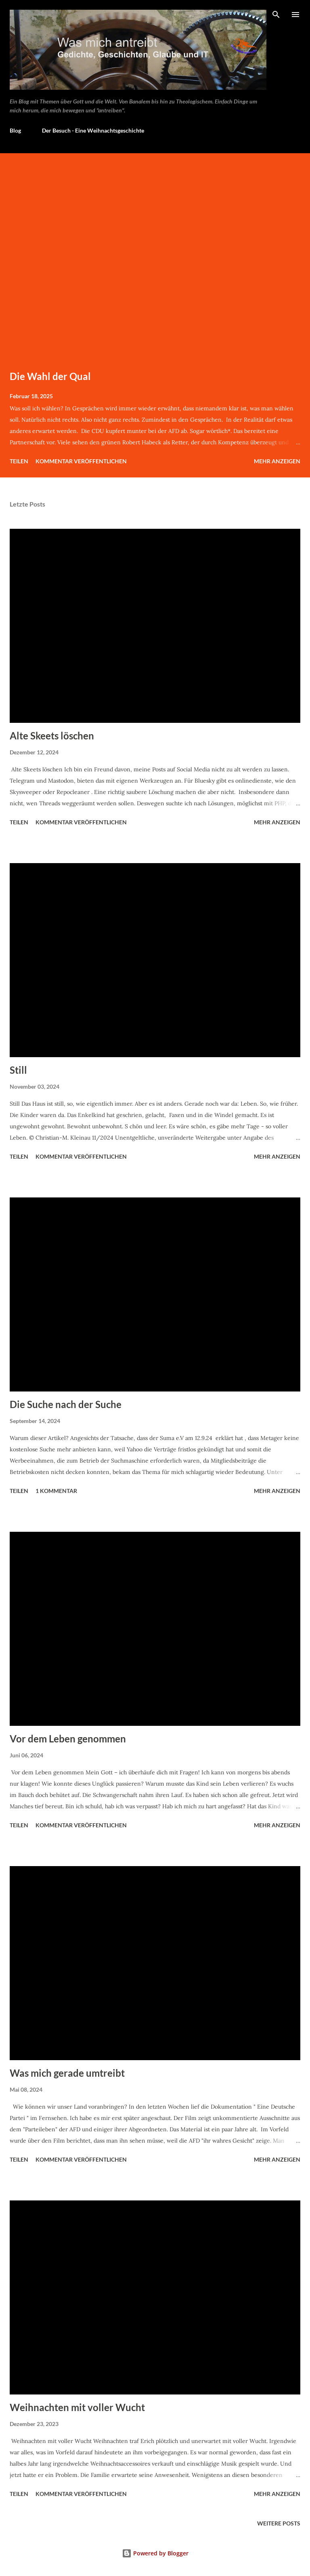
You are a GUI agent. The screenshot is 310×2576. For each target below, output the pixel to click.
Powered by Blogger (155, 2553)
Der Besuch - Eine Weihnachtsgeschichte (93, 130)
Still (18, 1070)
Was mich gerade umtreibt (67, 2073)
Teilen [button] (19, 461)
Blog (15, 130)
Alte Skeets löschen (52, 735)
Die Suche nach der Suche (65, 1404)
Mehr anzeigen (277, 461)
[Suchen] (276, 14)
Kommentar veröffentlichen (81, 461)
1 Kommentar (56, 1490)
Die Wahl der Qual (50, 376)
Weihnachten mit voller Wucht (77, 2407)
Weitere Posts (278, 2523)
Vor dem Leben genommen (68, 1738)
